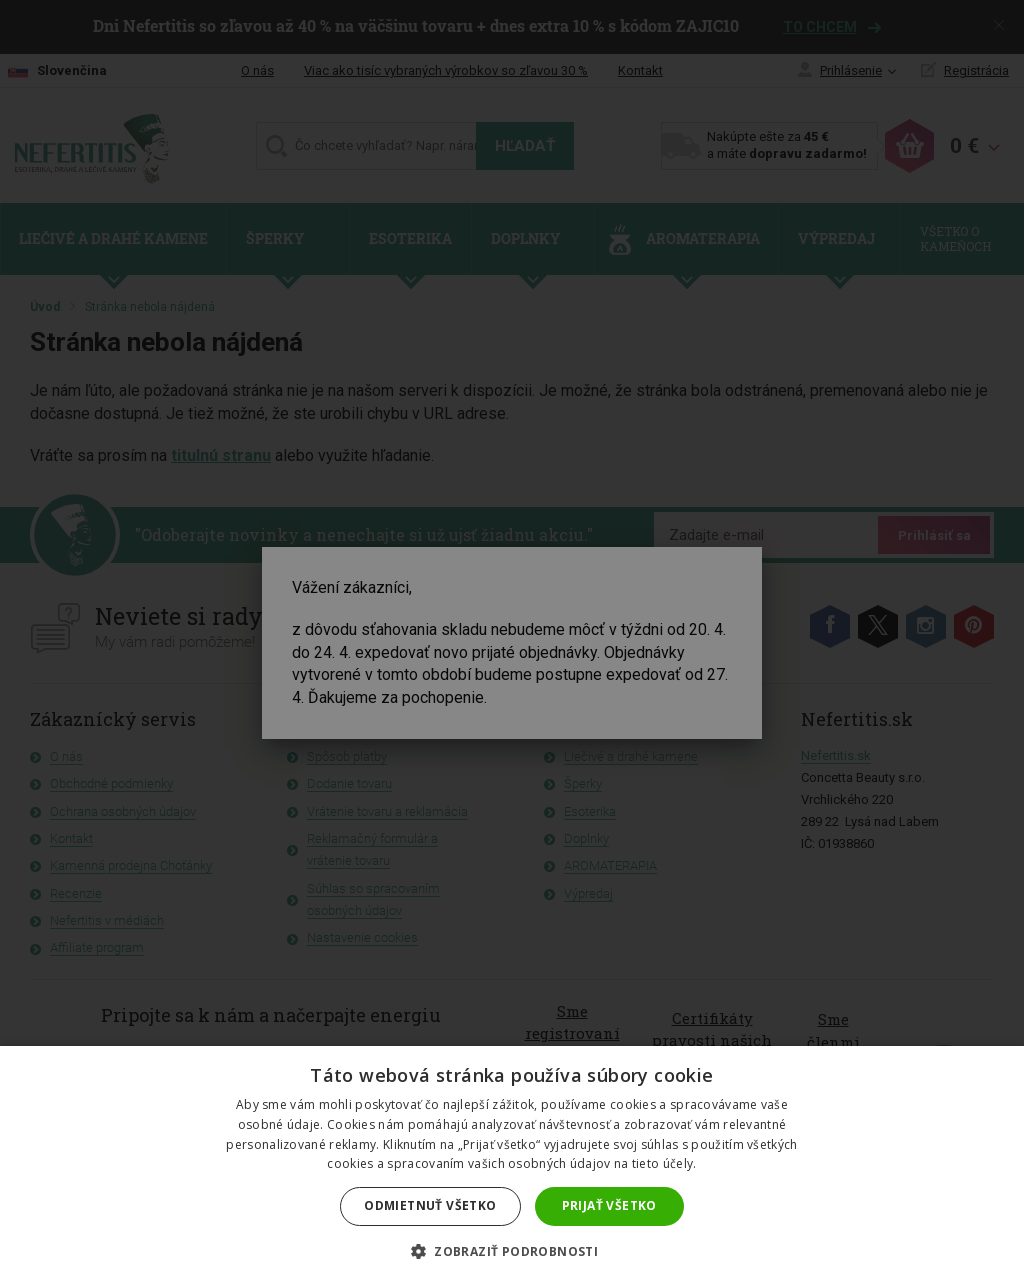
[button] (512, 1252)
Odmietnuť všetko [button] (430, 1205)
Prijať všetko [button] (609, 1205)
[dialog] (512, 643)
